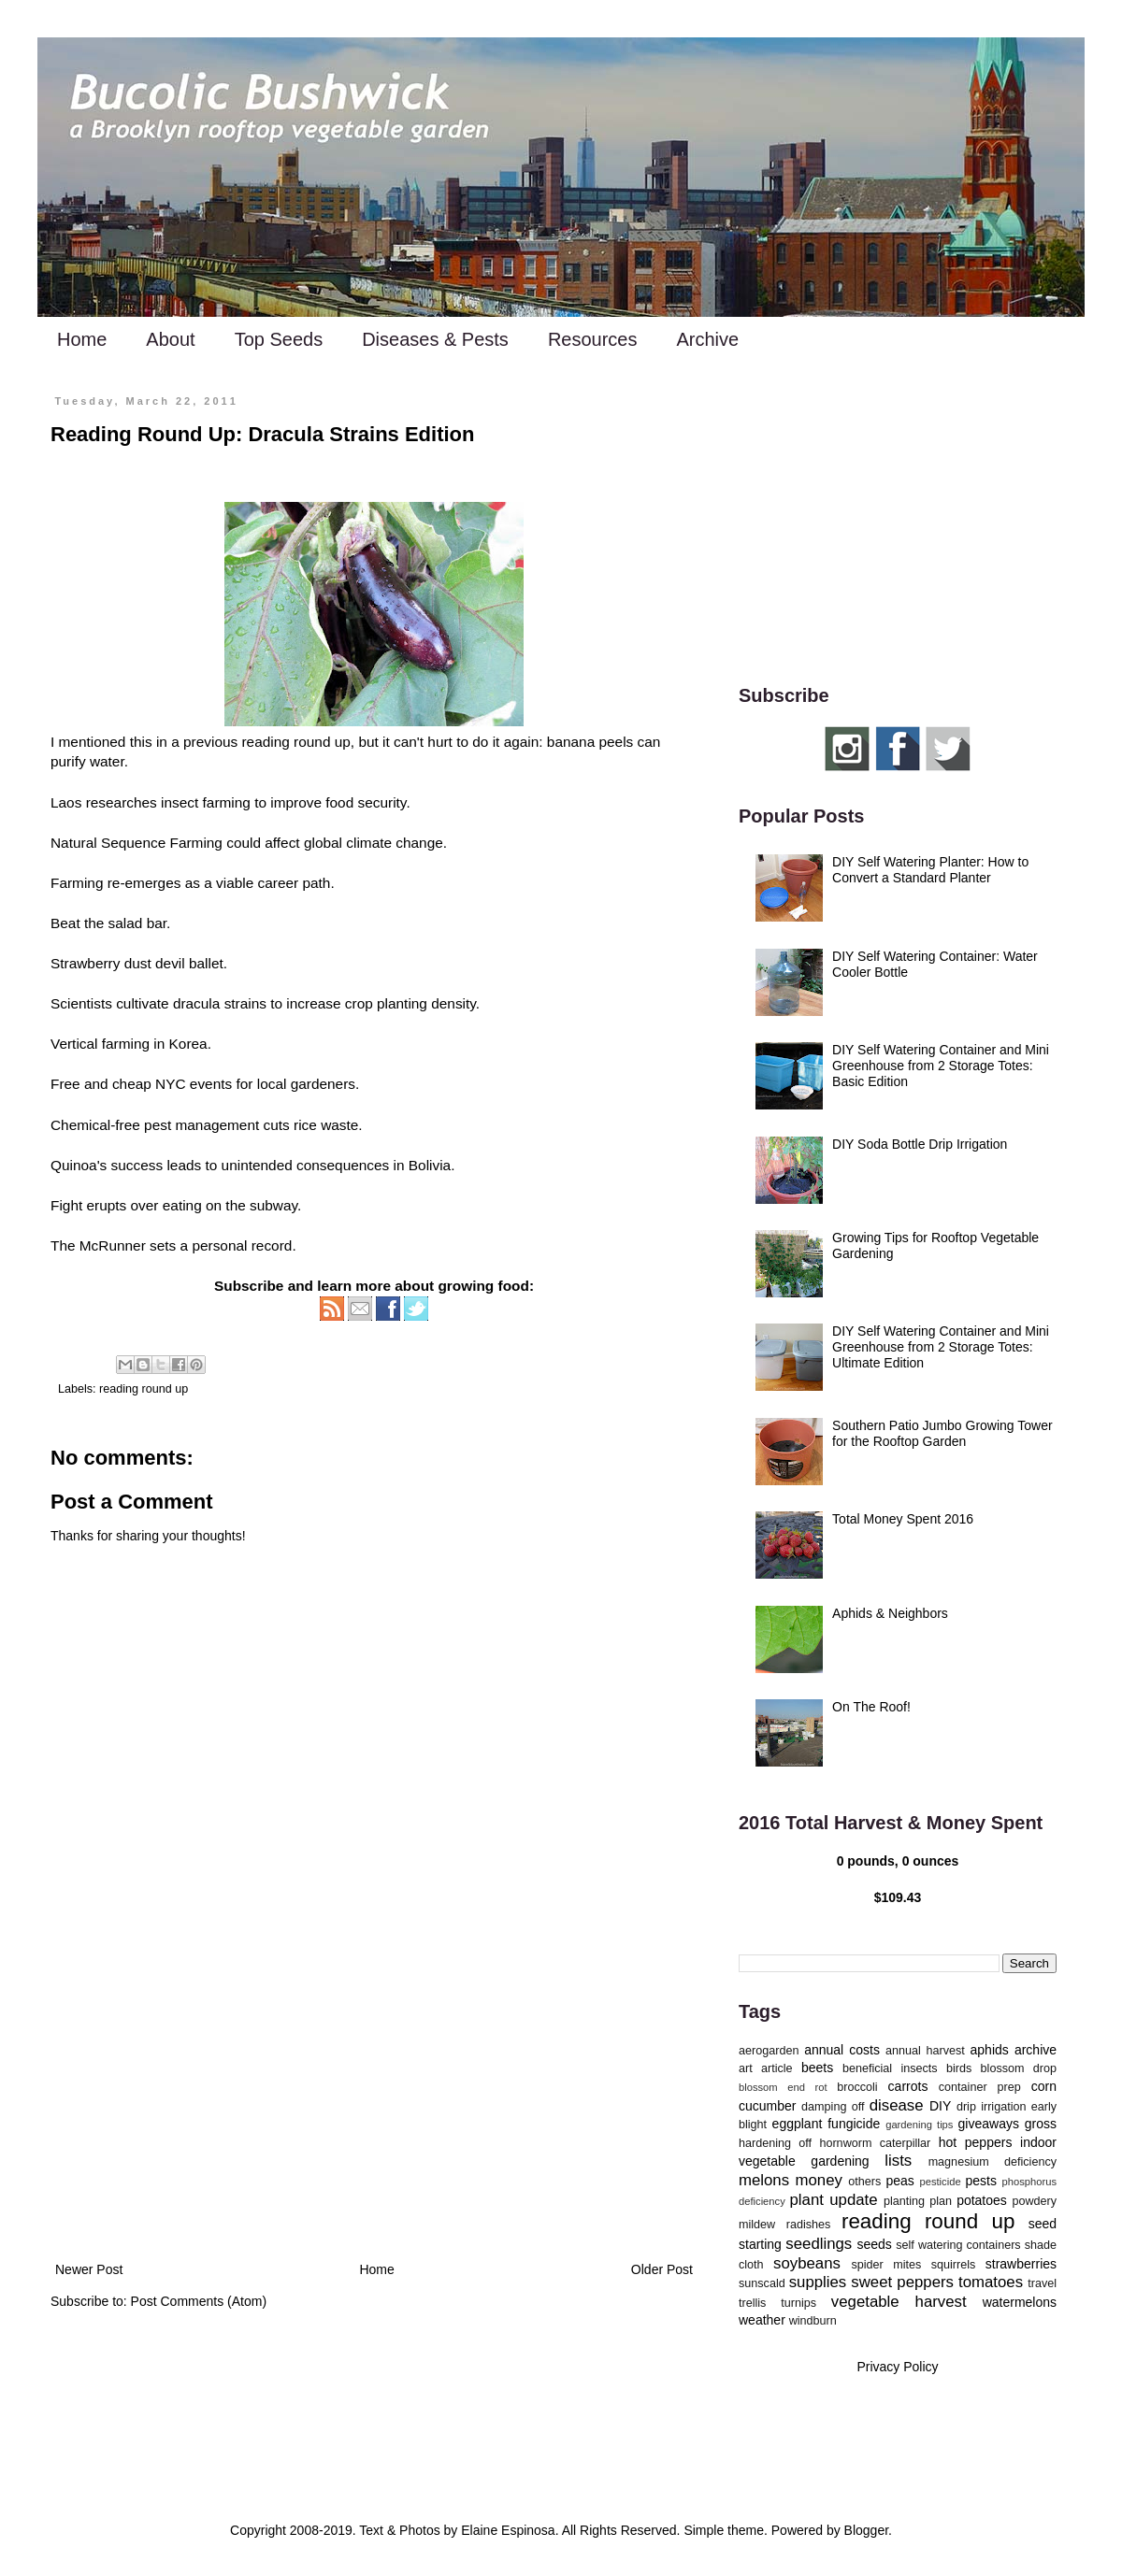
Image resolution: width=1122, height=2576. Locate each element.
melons (764, 2180)
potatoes (982, 2200)
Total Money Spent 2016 (902, 1518)
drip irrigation (992, 2106)
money (819, 2180)
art (746, 2068)
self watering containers (958, 2245)
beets (817, 2067)
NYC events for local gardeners (255, 1084)
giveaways (988, 2123)
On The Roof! (871, 1706)
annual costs (842, 2049)
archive (1035, 2049)
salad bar (137, 923)
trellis (752, 2303)
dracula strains (219, 1003)
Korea (188, 1044)
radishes (808, 2224)
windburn (813, 2320)
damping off (832, 2106)
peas (900, 2180)
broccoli (857, 2087)
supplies (818, 2282)
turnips (798, 2303)
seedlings (818, 2244)
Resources (593, 339)
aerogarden (768, 2050)
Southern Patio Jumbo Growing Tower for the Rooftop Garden (942, 1433)
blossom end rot (783, 2087)
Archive (707, 339)
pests (980, 2180)
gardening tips (919, 2124)
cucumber (767, 2105)
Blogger (866, 2530)
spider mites (886, 2264)
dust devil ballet (173, 963)
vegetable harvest (899, 2302)
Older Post (662, 2269)
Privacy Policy (897, 2366)
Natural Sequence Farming (136, 843)
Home (82, 339)
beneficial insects (890, 2068)
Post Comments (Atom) (198, 2301)
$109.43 (898, 1897)
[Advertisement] (374, 2104)
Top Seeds (279, 339)
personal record (242, 1245)
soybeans (807, 2263)
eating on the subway (230, 1205)
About (170, 339)
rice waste (326, 1125)
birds (958, 2068)
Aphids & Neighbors (890, 1613)
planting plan (918, 2201)
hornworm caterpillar (874, 2143)
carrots (908, 2086)
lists (898, 2160)
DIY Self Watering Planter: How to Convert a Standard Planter (930, 869)
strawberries (1021, 2263)
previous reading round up (267, 742)
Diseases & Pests (435, 339)
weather (762, 2319)
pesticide (939, 2181)
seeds (873, 2244)
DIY (940, 2105)
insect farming (206, 802)
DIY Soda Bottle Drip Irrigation (919, 1144)
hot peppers (976, 2142)
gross (1041, 2123)
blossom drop (1019, 2068)
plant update (834, 2200)
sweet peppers (902, 2282)
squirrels (953, 2264)
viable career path (273, 883)
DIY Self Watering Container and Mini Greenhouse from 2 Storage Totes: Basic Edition (940, 1065)
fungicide (853, 2123)
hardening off (775, 2143)
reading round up (143, 1388)
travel (1042, 2283)
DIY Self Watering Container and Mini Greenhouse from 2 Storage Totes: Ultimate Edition (940, 1347)
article (777, 2068)
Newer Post (88, 2269)
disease (897, 2105)
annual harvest (925, 2050)
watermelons (1020, 2302)
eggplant (797, 2123)
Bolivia (430, 1165)
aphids (990, 2049)
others (864, 2181)
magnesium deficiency (992, 2161)
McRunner (112, 1245)
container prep (980, 2087)
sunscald (762, 2283)
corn (1044, 2086)
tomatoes (990, 2282)
